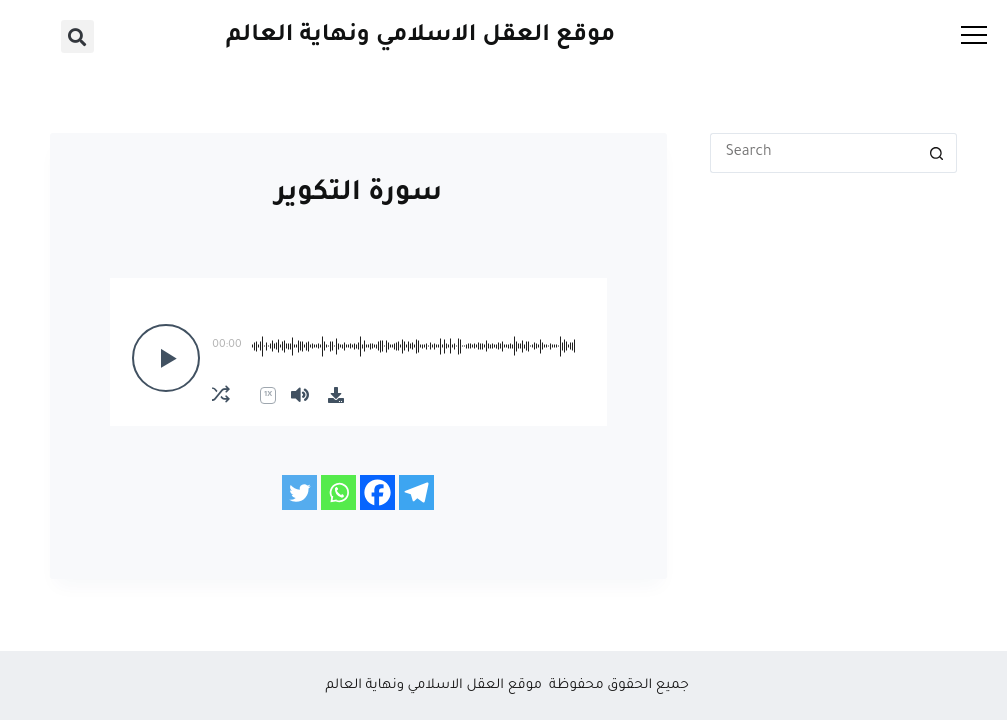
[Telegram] (416, 492)
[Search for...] (813, 153)
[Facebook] (377, 492)
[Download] (336, 395)
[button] (77, 36)
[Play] (166, 358)
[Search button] (937, 153)
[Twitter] (299, 492)
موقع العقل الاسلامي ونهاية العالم (420, 36)
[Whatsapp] (338, 492)
